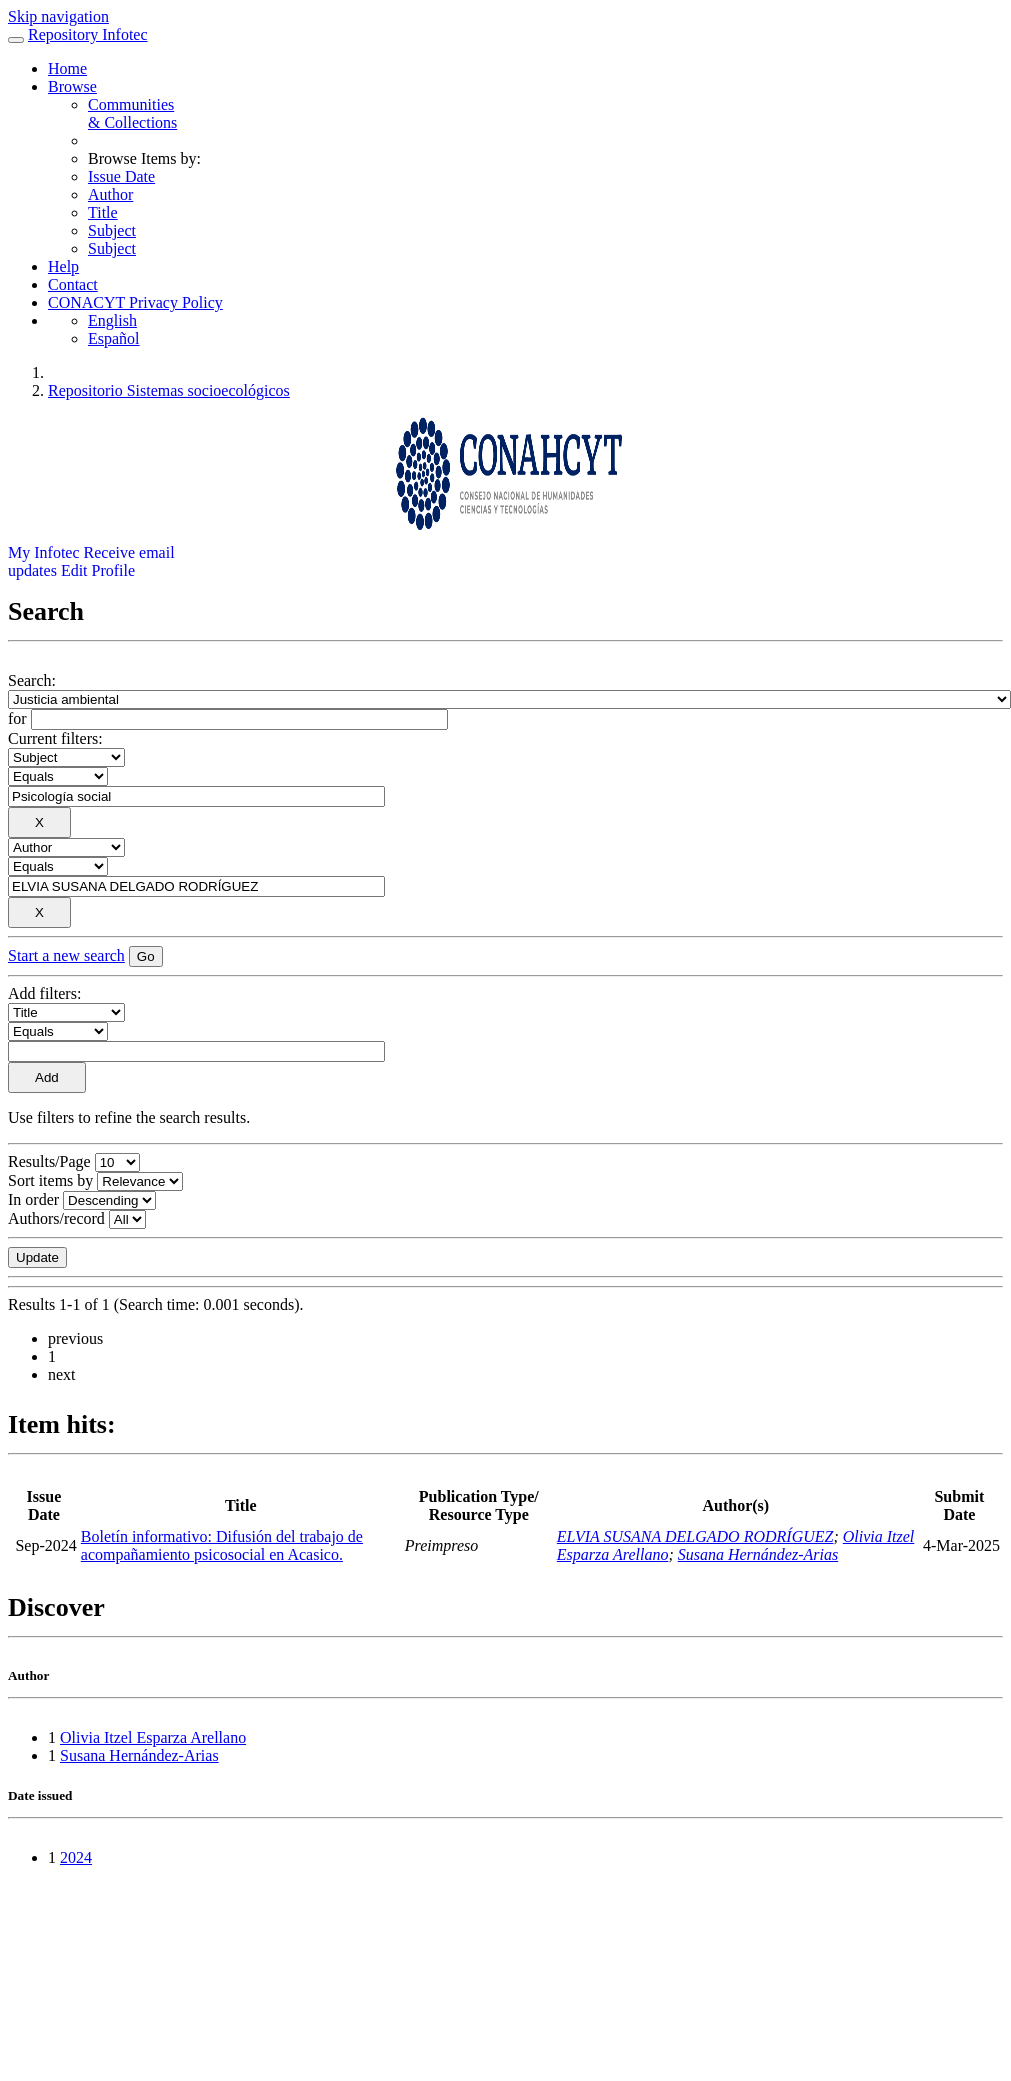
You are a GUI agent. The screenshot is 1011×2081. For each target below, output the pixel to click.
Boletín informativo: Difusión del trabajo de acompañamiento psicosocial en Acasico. (222, 1545)
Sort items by (50, 1180)
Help (63, 266)
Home (67, 68)
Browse (72, 86)
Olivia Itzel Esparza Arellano (153, 1737)
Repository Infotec (88, 34)
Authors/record (56, 1218)
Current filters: (55, 738)
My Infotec (44, 552)
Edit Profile (98, 570)
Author (110, 194)
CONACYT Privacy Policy (135, 302)
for (17, 718)
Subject (112, 230)
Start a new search (66, 955)
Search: (32, 680)
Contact (73, 284)
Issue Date (121, 176)
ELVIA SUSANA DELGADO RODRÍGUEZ (695, 1536)
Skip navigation (58, 16)
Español (114, 338)
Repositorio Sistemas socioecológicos (169, 390)
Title (103, 212)
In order (33, 1199)
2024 (76, 1857)
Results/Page (49, 1161)
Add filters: (44, 993)
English (112, 320)
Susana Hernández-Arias (758, 1554)
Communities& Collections (132, 113)
